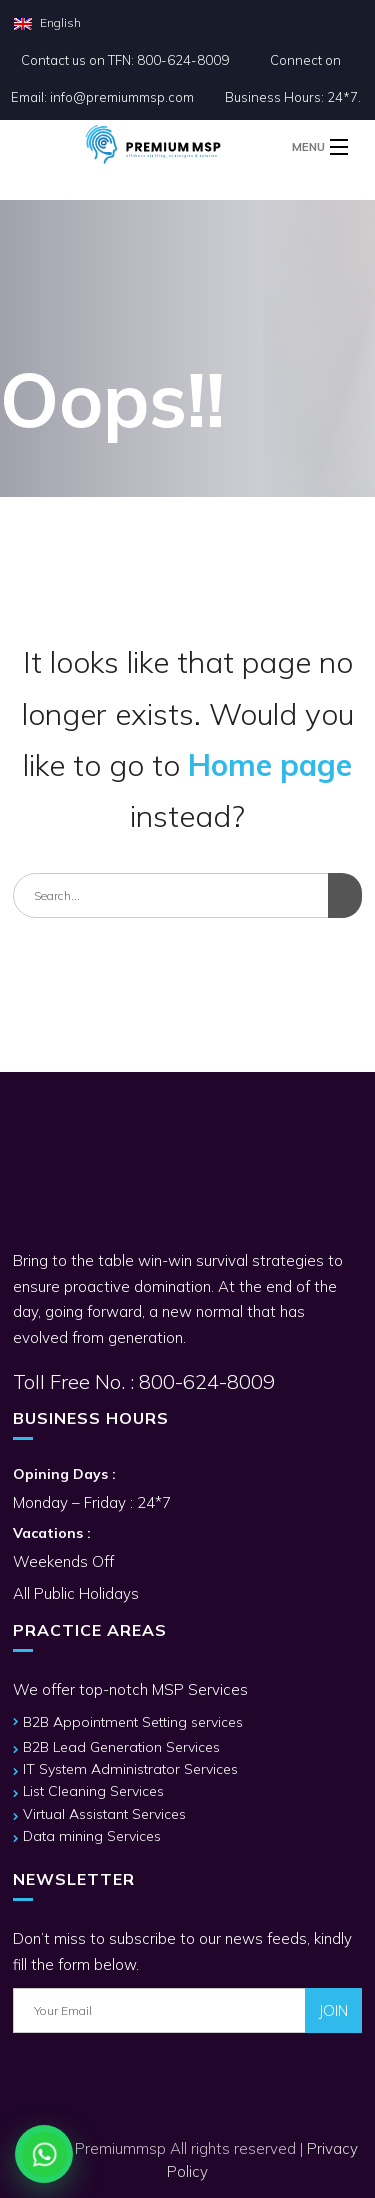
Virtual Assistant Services (104, 1814)
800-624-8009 (204, 1381)
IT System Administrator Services (130, 1769)
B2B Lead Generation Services (121, 1747)
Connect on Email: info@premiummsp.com (176, 78)
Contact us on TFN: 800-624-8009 (125, 60)
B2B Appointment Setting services (133, 1722)
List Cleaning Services (93, 1791)
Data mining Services (92, 1836)
